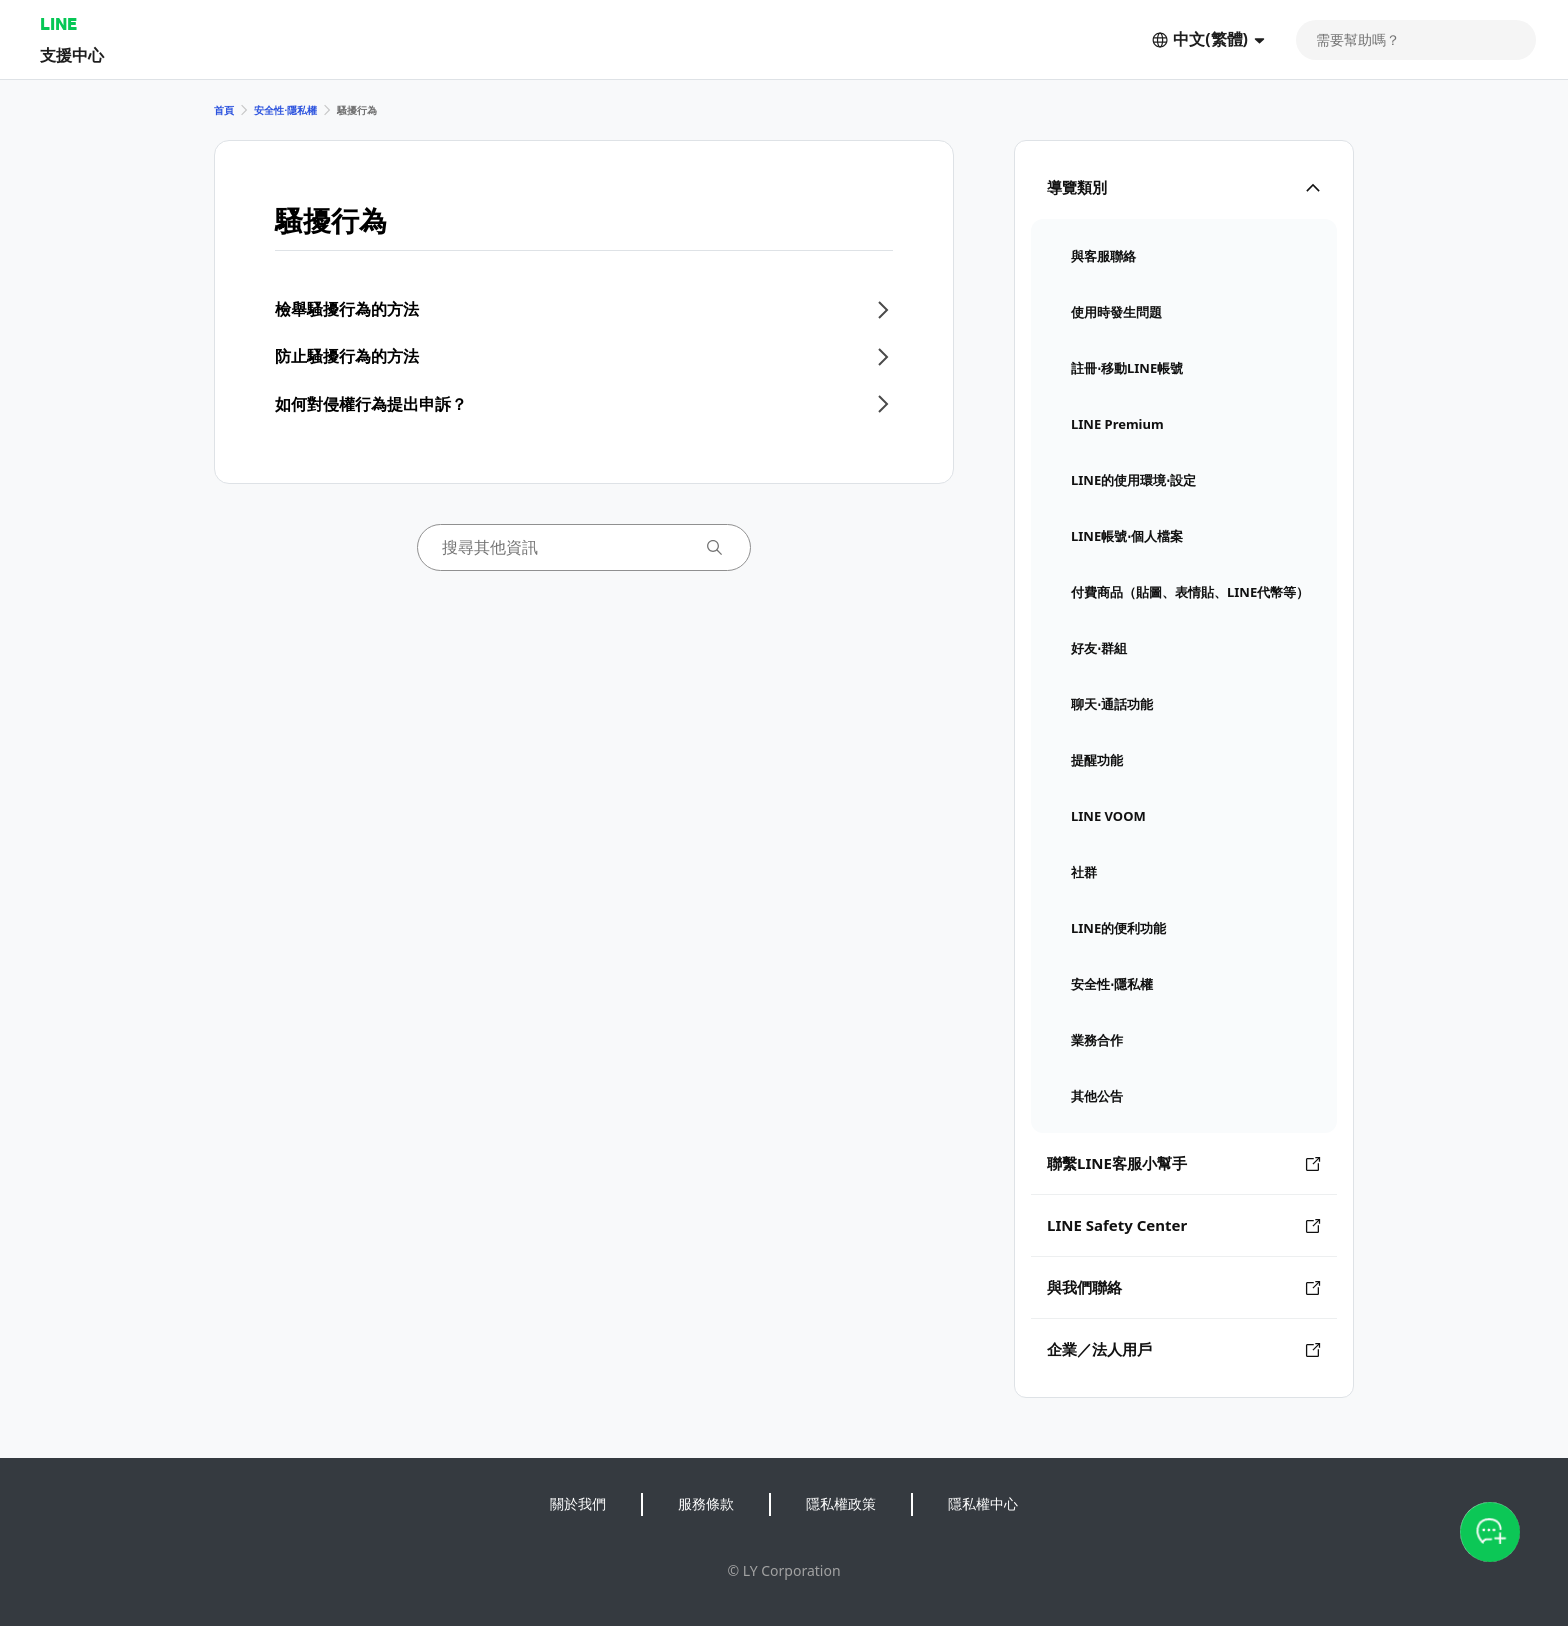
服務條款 (706, 1503)
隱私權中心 (983, 1503)
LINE (58, 23)
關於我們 (578, 1503)
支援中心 (72, 54)
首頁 (224, 110)
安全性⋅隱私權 (285, 110)
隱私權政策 (841, 1503)
